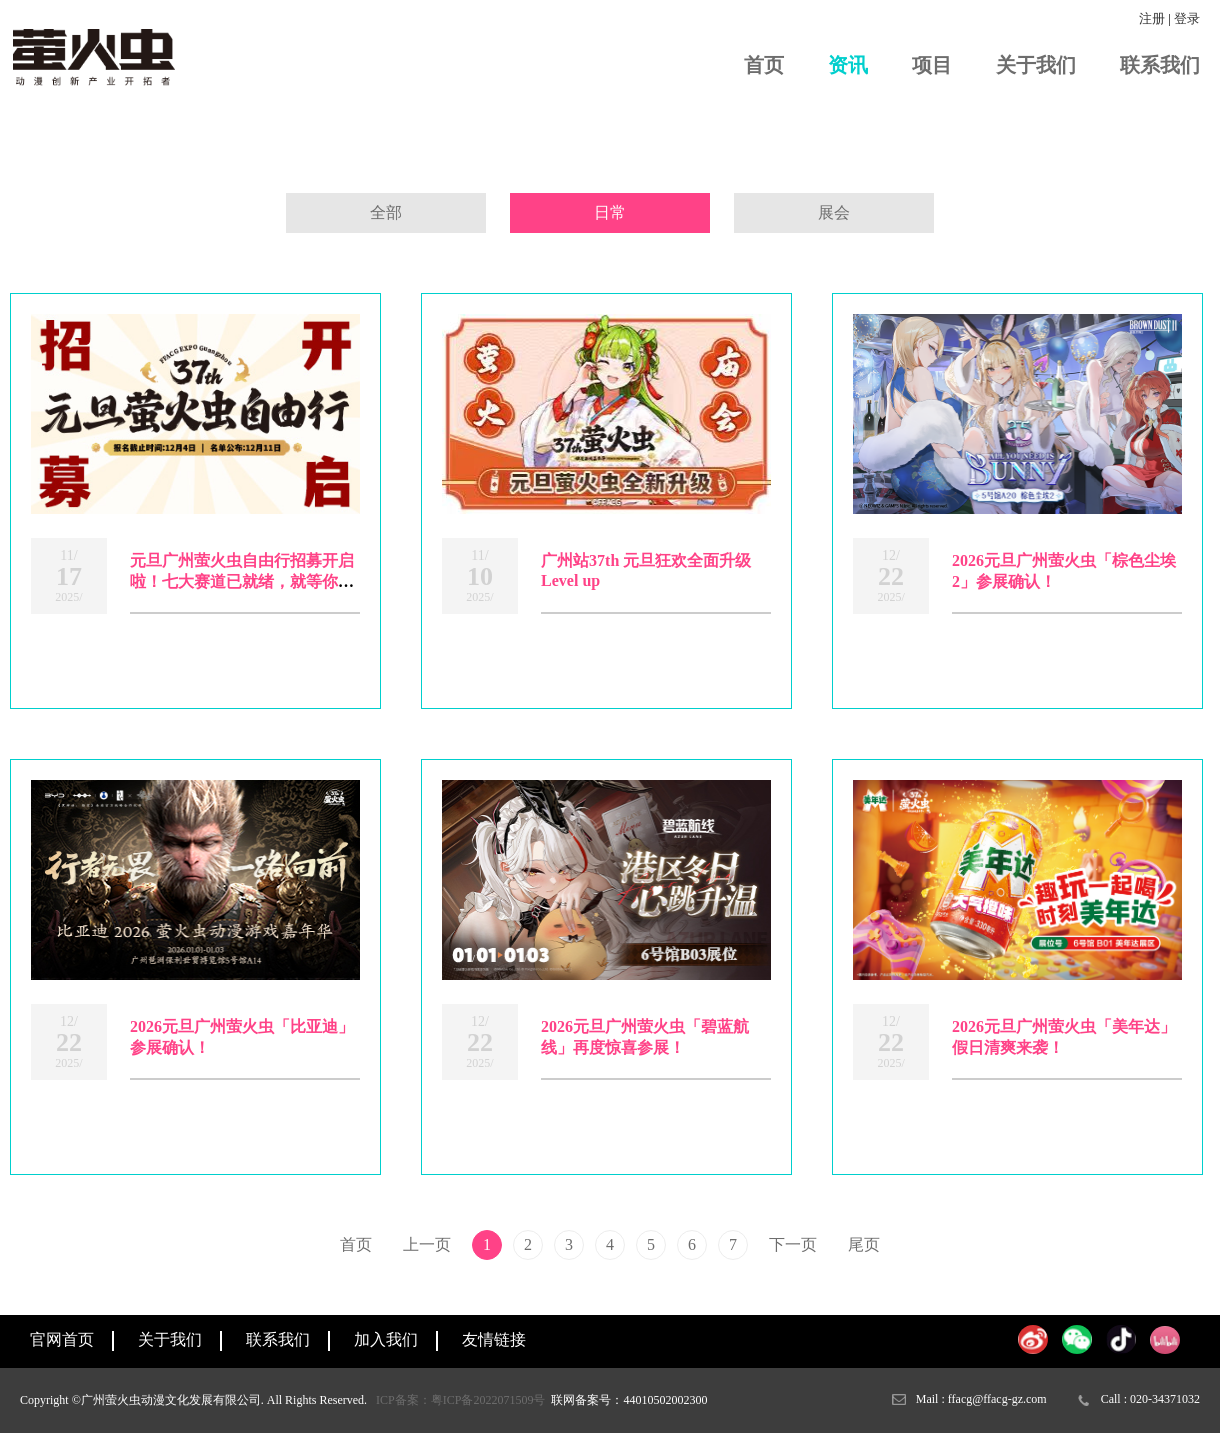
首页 (764, 65)
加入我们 (386, 1339)
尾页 (864, 1244)
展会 (834, 212)
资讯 (848, 65)
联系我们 (1160, 65)
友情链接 (494, 1339)
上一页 (427, 1244)
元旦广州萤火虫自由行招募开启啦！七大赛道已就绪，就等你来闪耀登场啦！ (242, 581)
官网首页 (62, 1339)
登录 (1187, 18)
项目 (932, 65)
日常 (610, 212)
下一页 (793, 1244)
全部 (386, 212)
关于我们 (1036, 65)
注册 (1152, 18)
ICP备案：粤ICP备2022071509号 (460, 1400)
